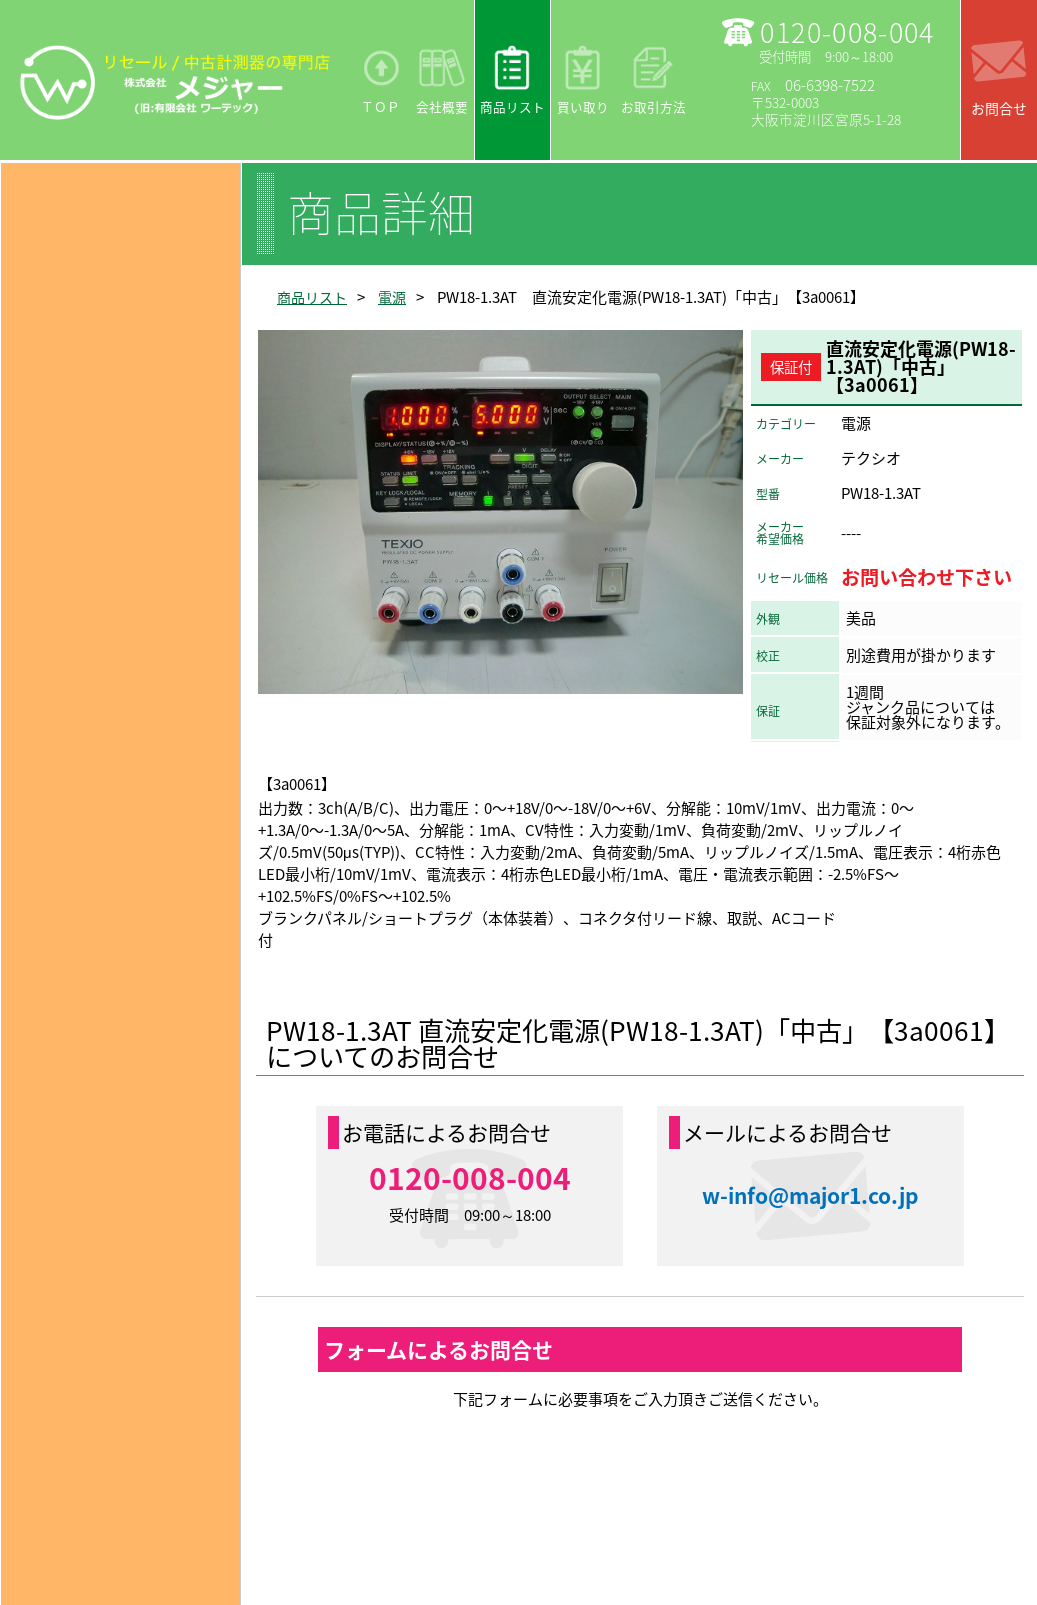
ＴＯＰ (380, 106)
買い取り (583, 106)
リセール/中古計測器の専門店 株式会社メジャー (175, 82)
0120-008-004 (847, 32)
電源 (398, 297)
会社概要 (442, 106)
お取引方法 (653, 106)
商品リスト (512, 106)
